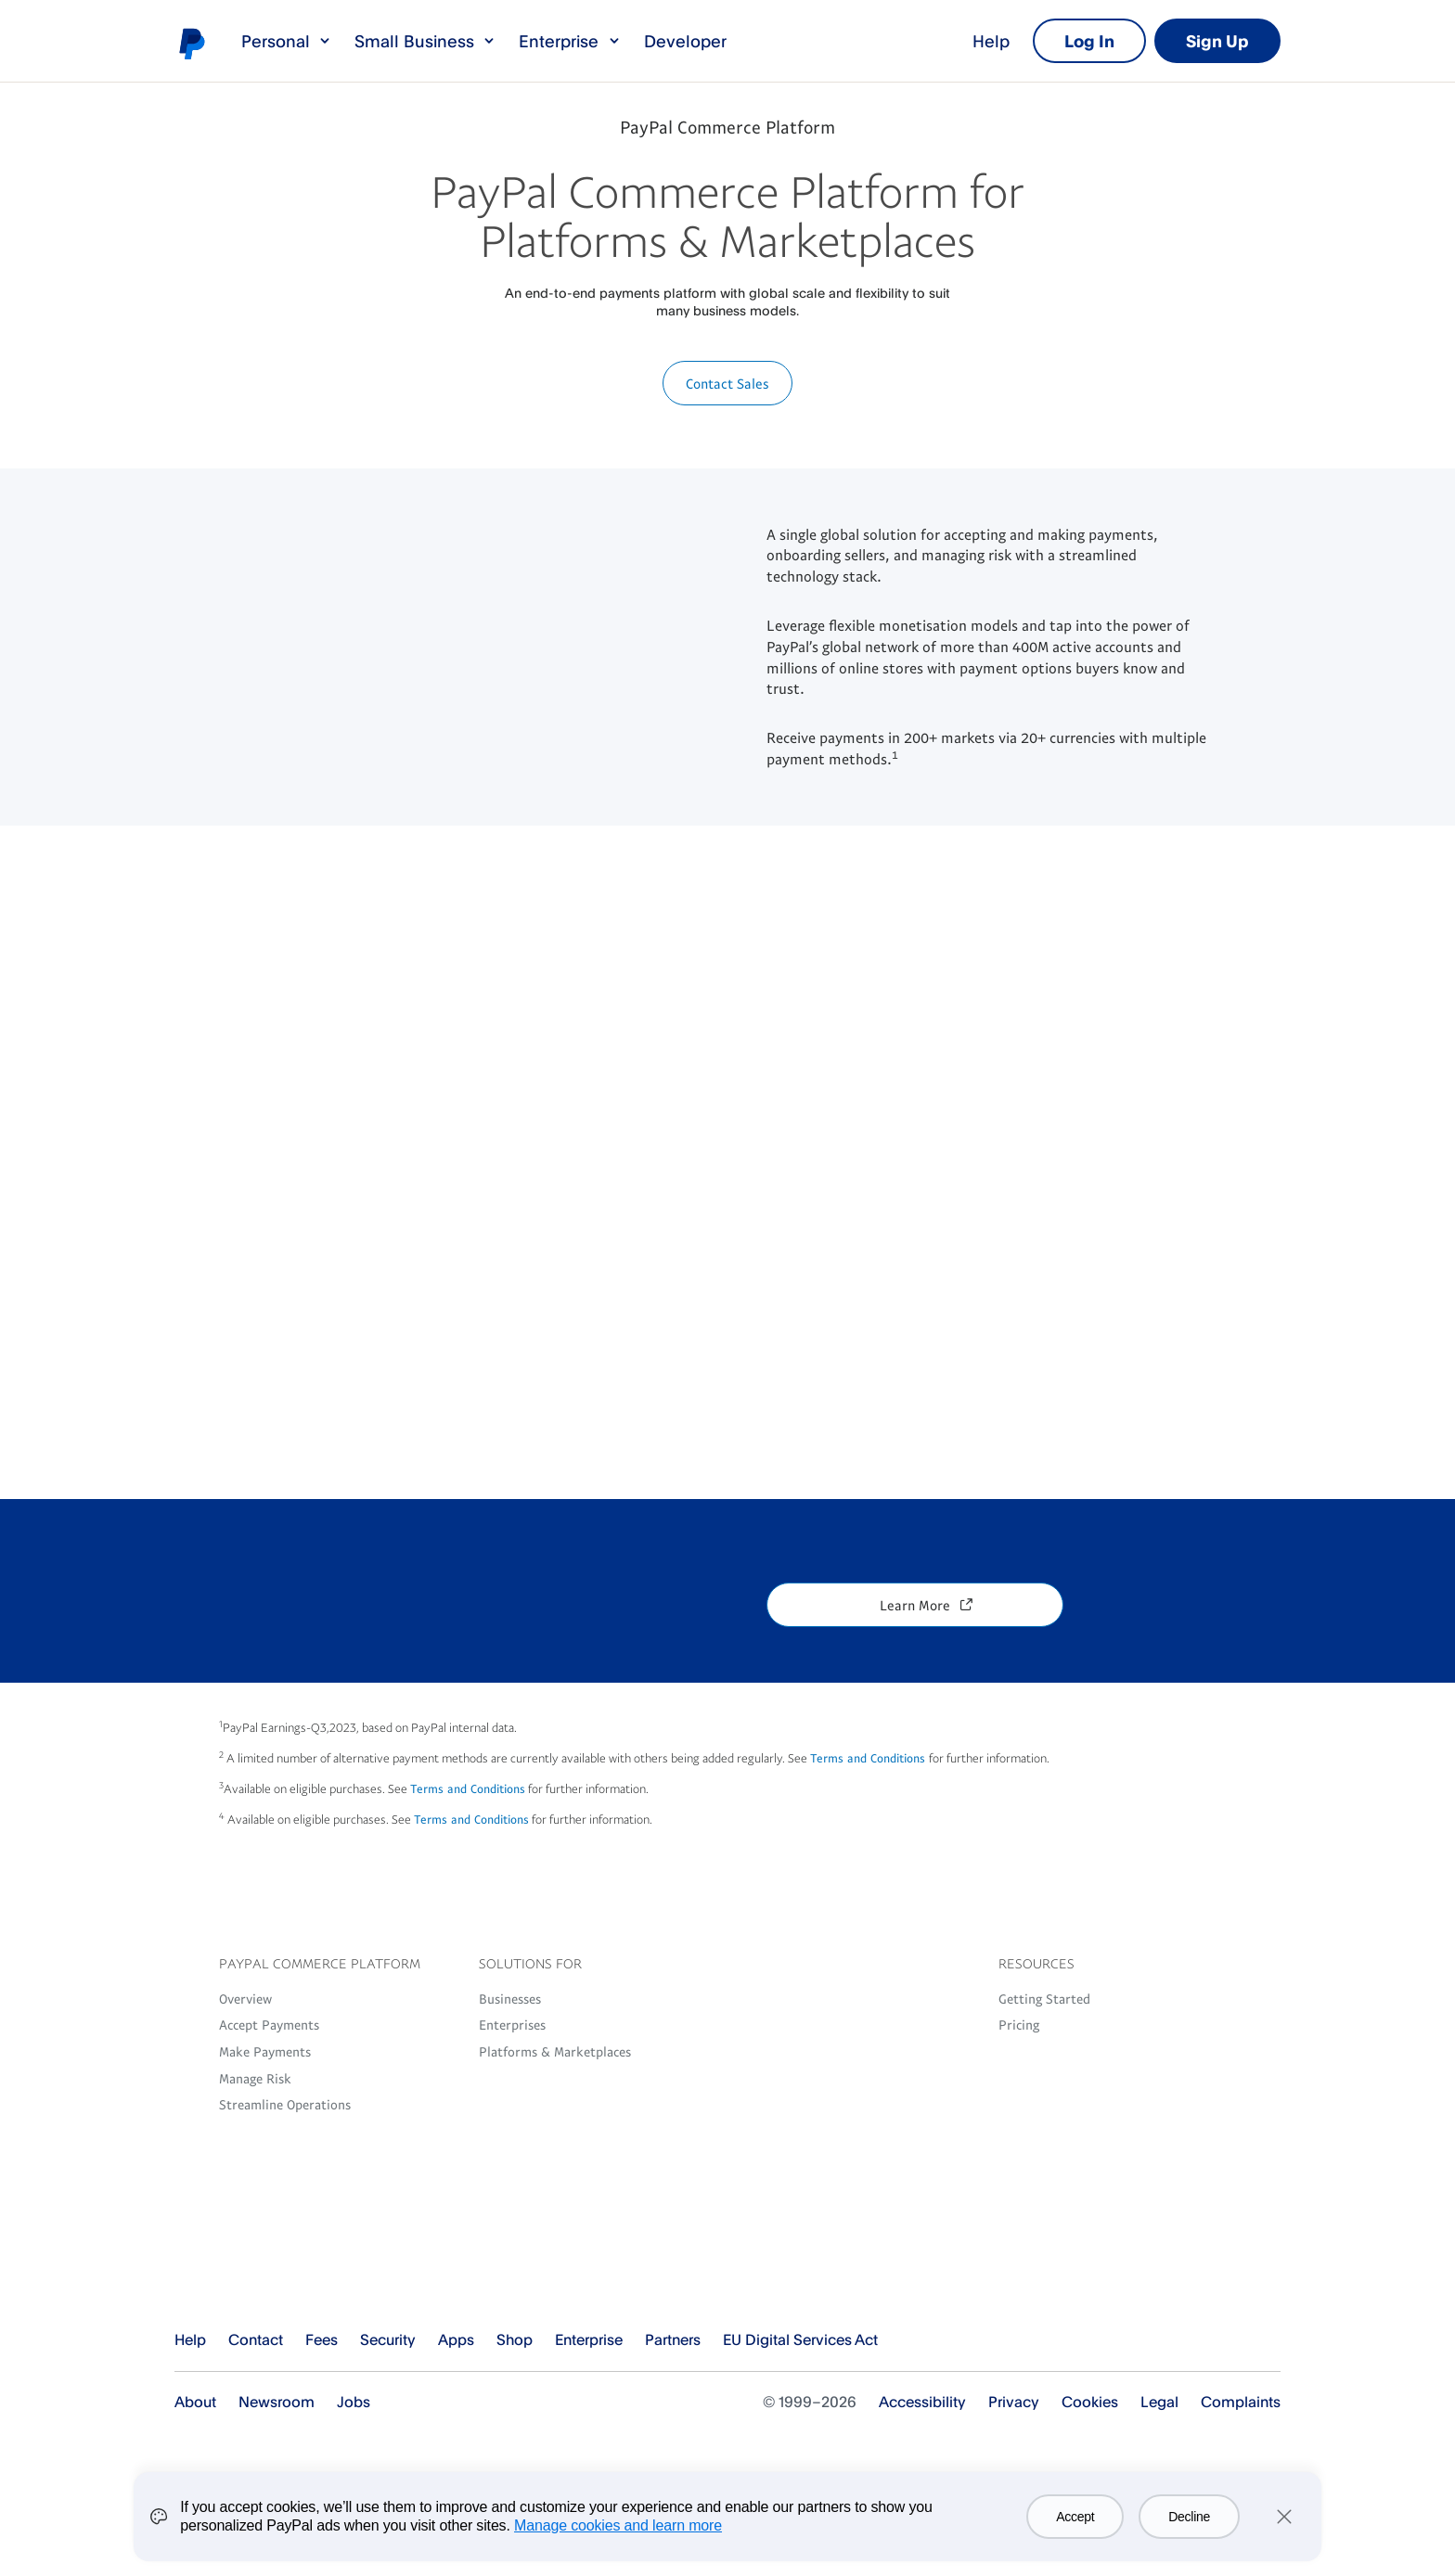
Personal (286, 41)
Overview (245, 1998)
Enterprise (570, 41)
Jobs (353, 2401)
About (195, 2401)
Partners (673, 2339)
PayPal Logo (264, 2269)
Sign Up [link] (1217, 41)
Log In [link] (1089, 41)
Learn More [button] (915, 1604)
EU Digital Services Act (800, 2339)
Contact (255, 2339)
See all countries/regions (1266, 2341)
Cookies (1090, 2401)
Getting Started (1044, 1998)
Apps (456, 2339)
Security (388, 2339)
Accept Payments (269, 2024)
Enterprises (512, 2024)
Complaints (1241, 2401)
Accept (1075, 2516)
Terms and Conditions (869, 1757)
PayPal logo (191, 42)
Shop (514, 2339)
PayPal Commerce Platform (727, 126)
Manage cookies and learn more (618, 2525)
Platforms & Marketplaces (555, 2051)
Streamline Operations (285, 2103)
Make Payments (265, 2051)
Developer (685, 41)
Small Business (425, 41)
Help (991, 41)
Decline (1189, 2516)
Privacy (1013, 2401)
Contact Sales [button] (727, 383)
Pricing (1018, 2024)
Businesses (510, 1998)
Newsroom (276, 2401)
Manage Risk (255, 2078)
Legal (1159, 2401)
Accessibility (922, 2401)
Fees (321, 2339)
